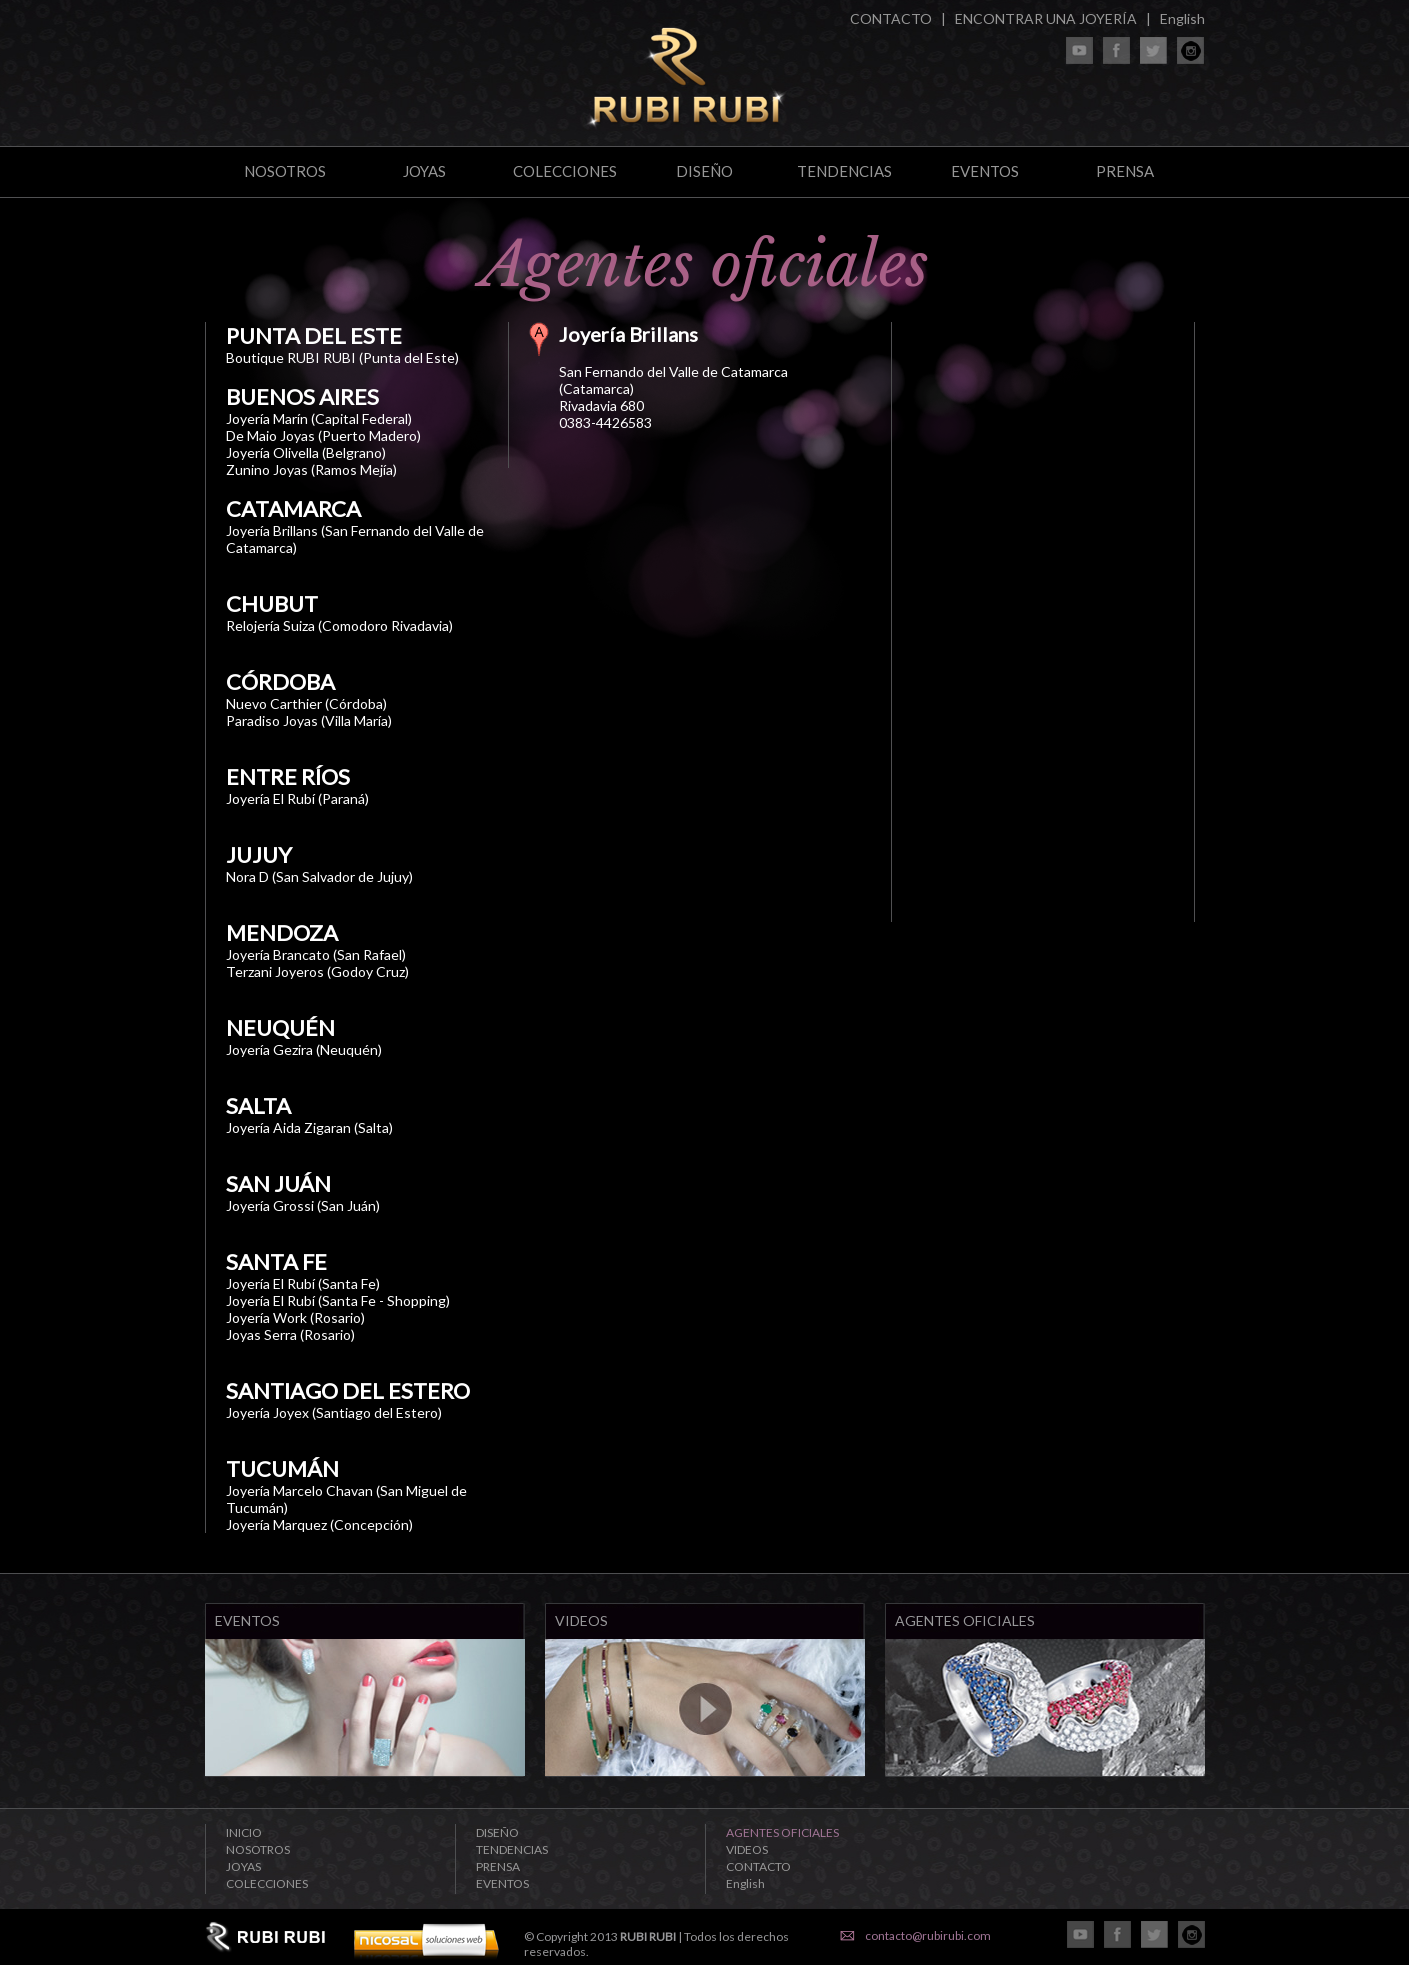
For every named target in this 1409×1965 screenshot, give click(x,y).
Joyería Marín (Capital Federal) (319, 418)
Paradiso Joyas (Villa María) (309, 720)
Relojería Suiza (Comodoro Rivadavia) (339, 625)
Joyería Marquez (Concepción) (319, 1524)
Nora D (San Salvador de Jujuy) (319, 876)
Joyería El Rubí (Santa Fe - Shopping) (338, 1300)
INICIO (244, 1832)
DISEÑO (704, 171)
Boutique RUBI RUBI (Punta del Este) (342, 357)
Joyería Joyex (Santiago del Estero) (334, 1412)
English (1182, 18)
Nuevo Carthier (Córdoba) (306, 703)
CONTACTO (891, 18)
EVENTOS (985, 171)
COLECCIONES (565, 171)
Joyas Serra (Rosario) (290, 1334)
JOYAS (424, 171)
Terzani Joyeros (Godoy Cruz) (317, 971)
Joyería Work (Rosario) (295, 1317)
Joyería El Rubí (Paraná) (297, 798)
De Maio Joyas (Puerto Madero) (323, 435)
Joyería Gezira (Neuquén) (304, 1049)
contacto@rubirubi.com (928, 1935)
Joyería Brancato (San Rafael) (316, 954)
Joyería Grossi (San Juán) (303, 1205)
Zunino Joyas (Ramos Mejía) (311, 469)
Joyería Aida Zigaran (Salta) (309, 1127)
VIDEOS (747, 1849)
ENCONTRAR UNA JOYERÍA (1046, 18)
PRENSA (1125, 171)
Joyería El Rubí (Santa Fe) (303, 1283)
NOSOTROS (285, 171)
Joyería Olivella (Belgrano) (306, 452)
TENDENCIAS (844, 171)
